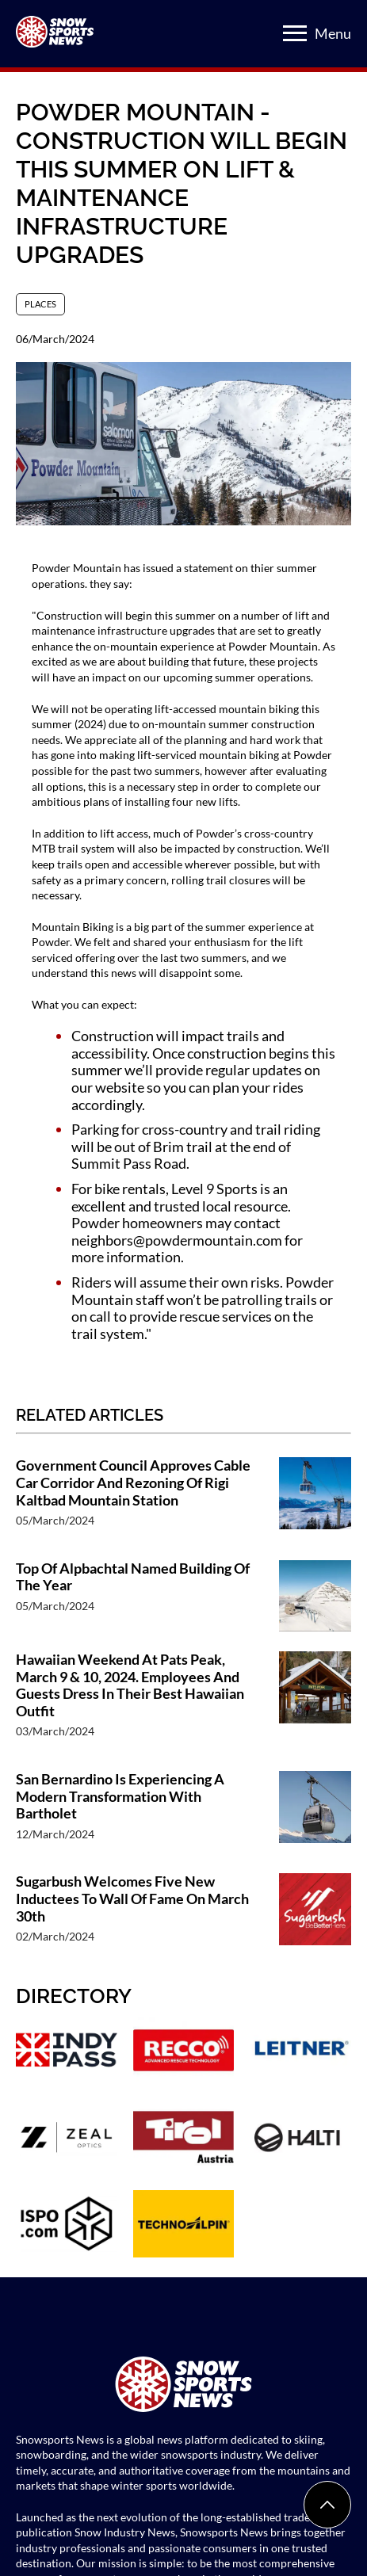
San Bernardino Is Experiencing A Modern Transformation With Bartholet (120, 1796)
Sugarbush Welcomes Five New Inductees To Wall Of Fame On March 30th (132, 1898)
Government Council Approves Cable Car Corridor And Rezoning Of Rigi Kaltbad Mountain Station (133, 1482)
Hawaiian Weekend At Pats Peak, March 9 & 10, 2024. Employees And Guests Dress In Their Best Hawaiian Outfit (130, 1685)
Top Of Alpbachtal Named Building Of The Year (133, 1577)
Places (40, 304)
